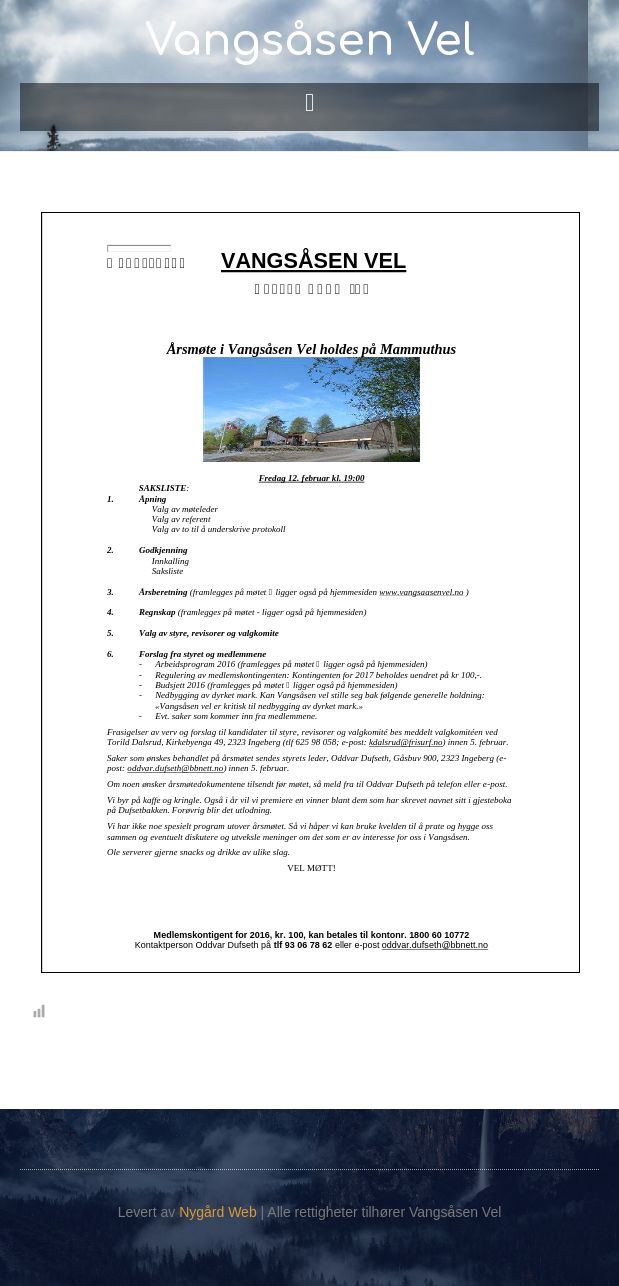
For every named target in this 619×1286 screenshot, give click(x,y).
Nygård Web (218, 1212)
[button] (310, 102)
